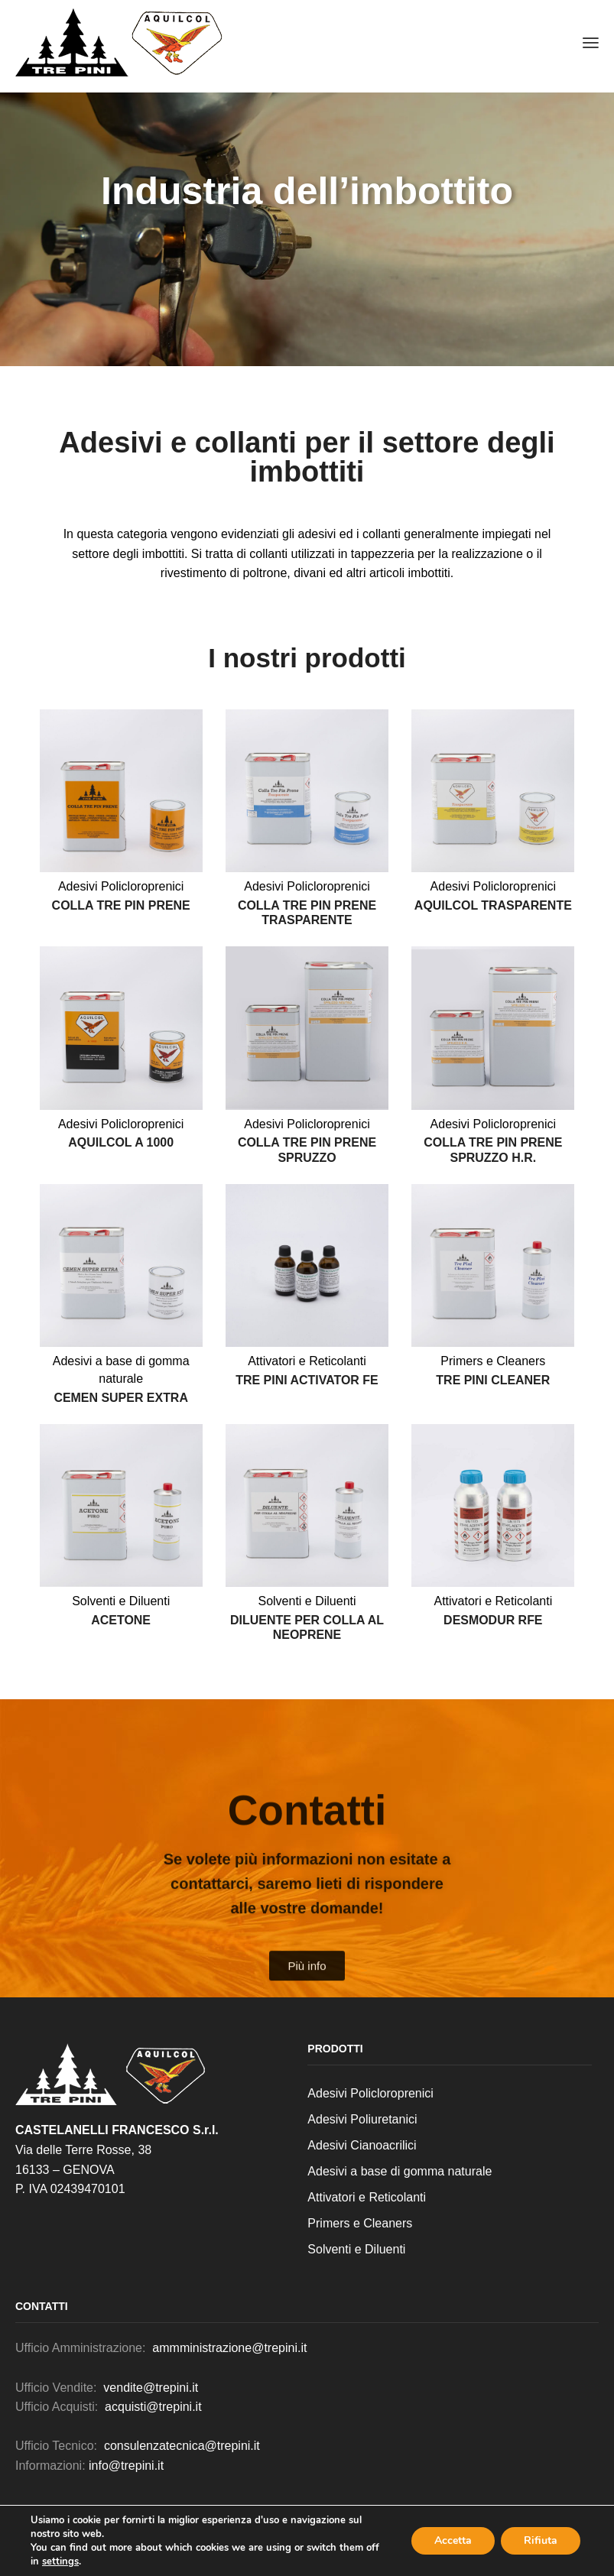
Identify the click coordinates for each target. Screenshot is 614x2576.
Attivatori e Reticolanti (307, 1361)
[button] (591, 42)
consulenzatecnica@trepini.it (182, 2445)
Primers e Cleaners (492, 1361)
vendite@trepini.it (150, 2387)
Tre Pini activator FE (307, 1380)
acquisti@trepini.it (153, 2406)
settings (60, 2561)
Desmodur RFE (492, 1620)
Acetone (121, 1620)
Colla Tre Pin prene (121, 905)
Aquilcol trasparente (493, 905)
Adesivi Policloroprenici (121, 886)
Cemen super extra (121, 1397)
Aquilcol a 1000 (121, 1142)
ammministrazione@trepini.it (228, 2347)
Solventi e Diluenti (121, 1601)
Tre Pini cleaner (493, 1380)
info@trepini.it (126, 2465)
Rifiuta (540, 2540)
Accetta (453, 2540)
